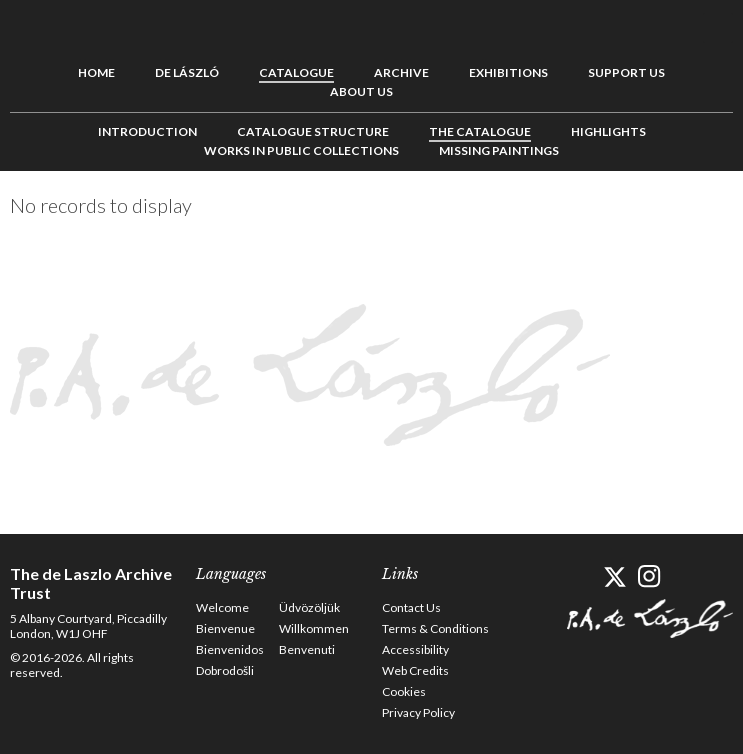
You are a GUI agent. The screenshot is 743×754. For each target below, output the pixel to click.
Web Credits (415, 670)
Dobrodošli (225, 670)
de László (187, 72)
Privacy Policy (418, 712)
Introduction (147, 131)
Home (96, 72)
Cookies (404, 691)
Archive (401, 72)
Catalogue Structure (313, 131)
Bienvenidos (230, 649)
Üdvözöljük (309, 607)
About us (361, 91)
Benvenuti (307, 649)
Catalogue (296, 72)
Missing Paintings (499, 150)
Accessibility (415, 649)
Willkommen (314, 628)
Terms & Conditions (435, 628)
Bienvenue (225, 628)
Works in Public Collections (301, 150)
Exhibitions (508, 72)
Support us (626, 72)
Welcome (222, 607)
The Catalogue (480, 131)
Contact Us (411, 607)
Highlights (608, 131)
